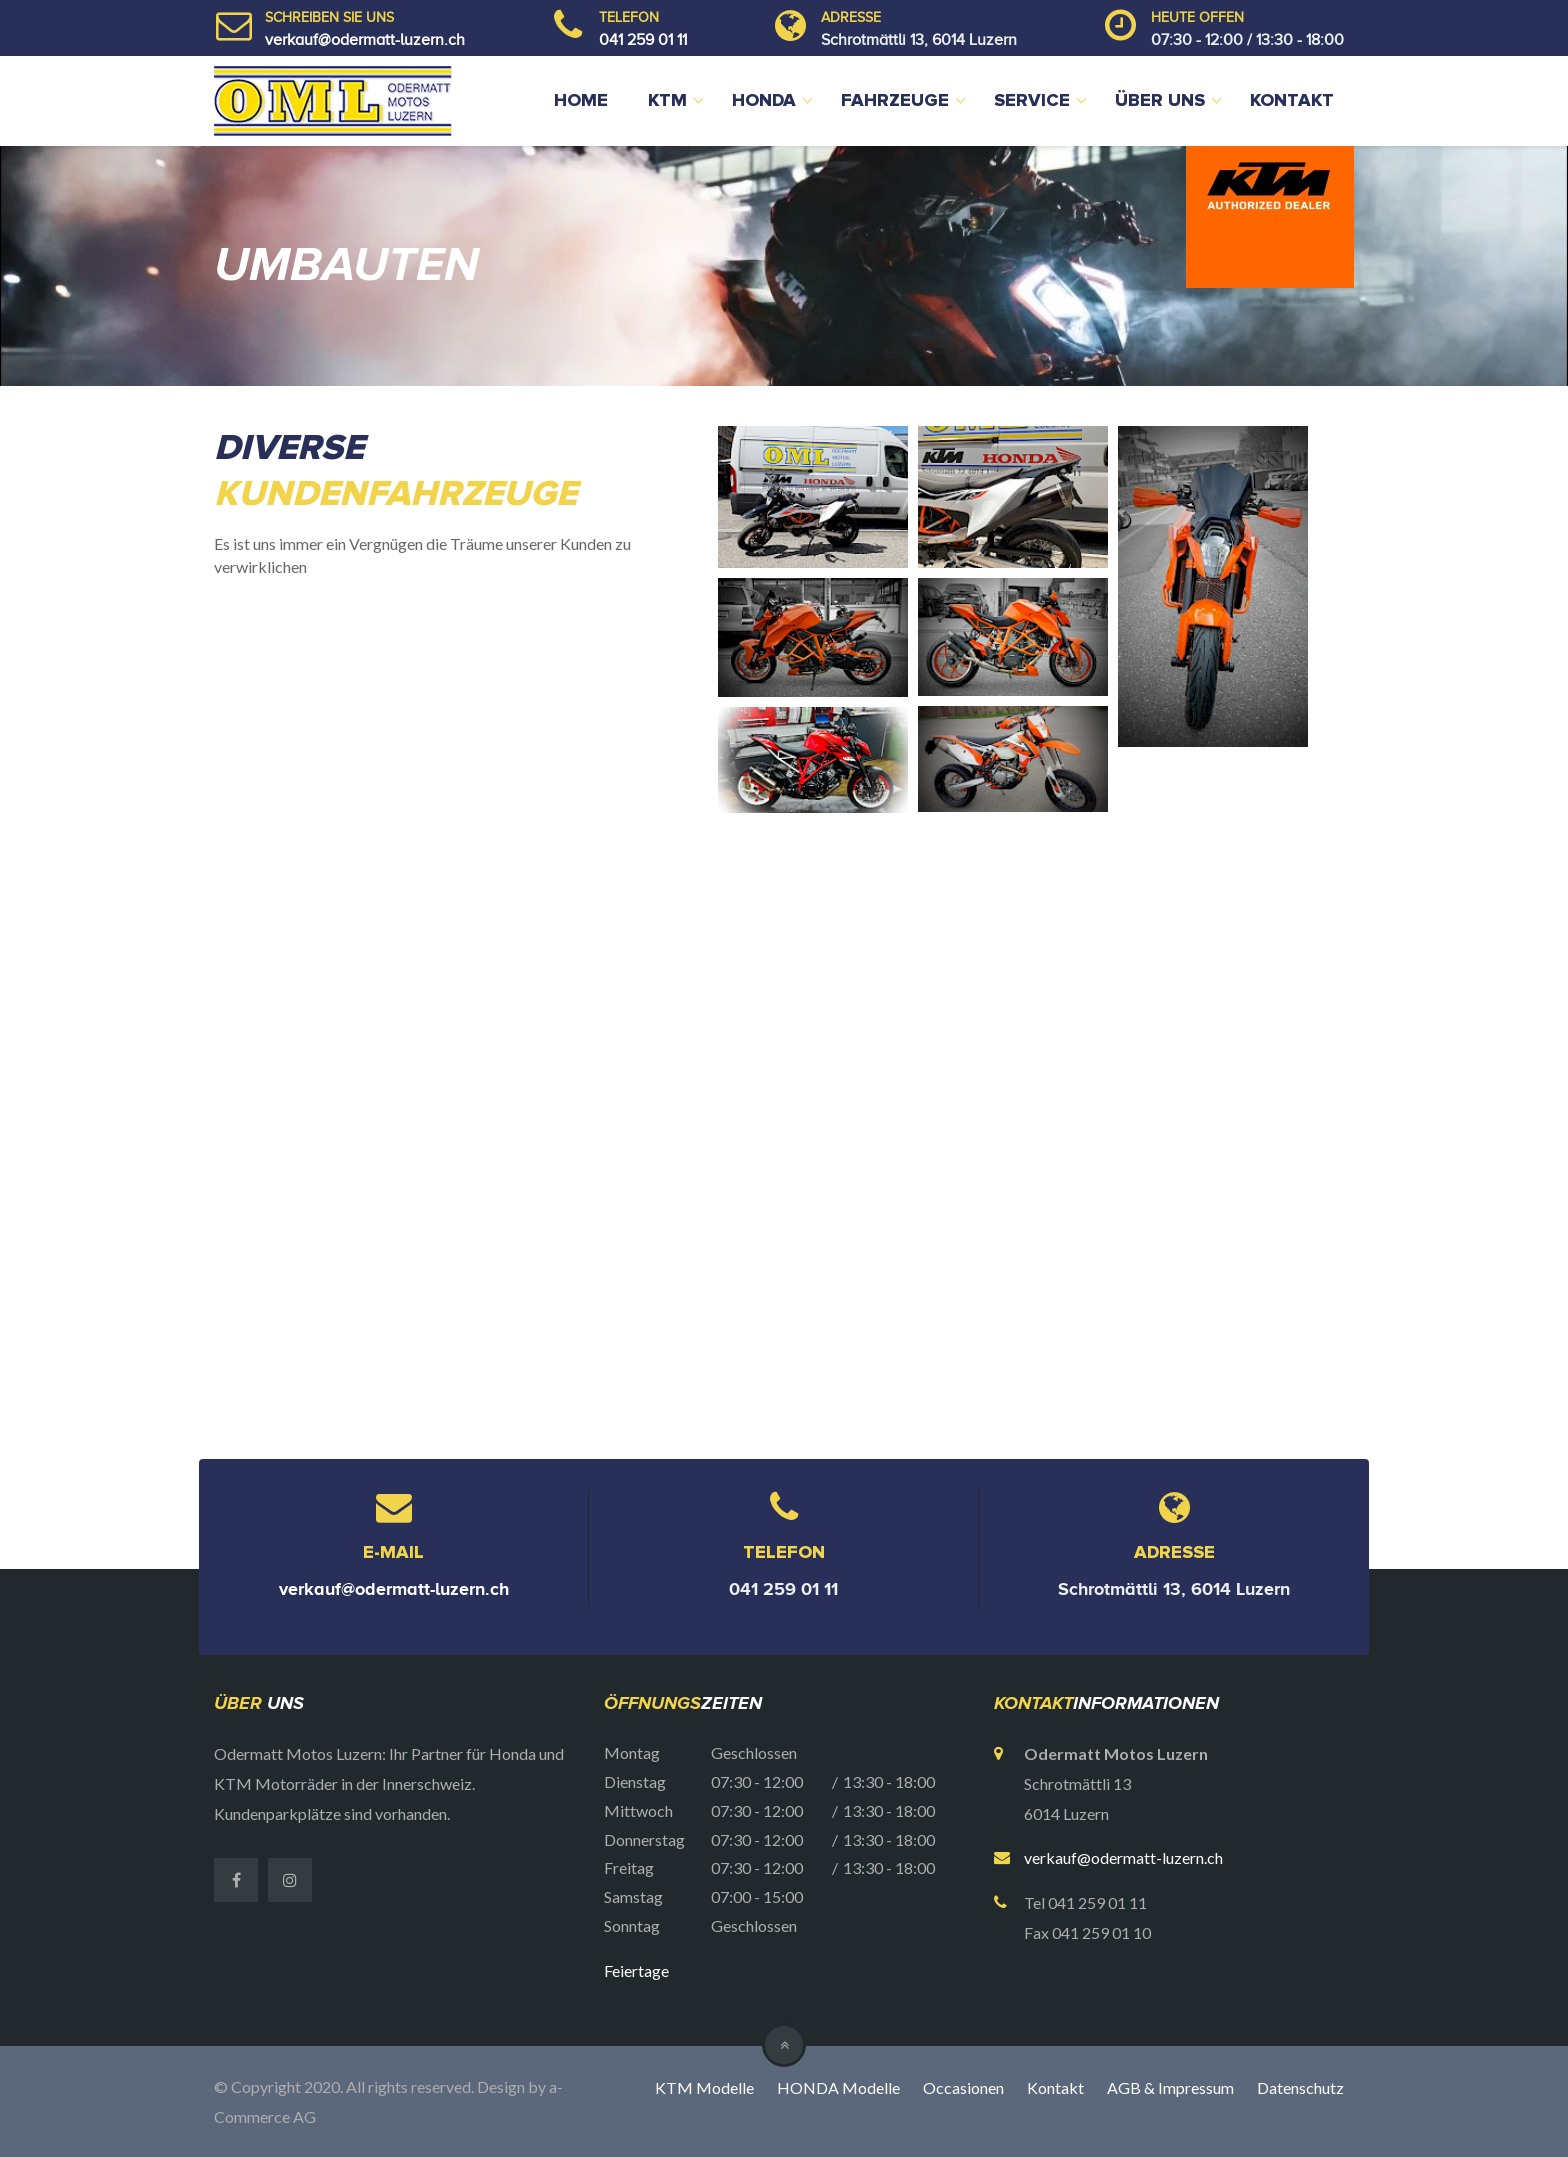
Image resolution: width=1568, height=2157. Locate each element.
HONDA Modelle (838, 2087)
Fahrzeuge (895, 101)
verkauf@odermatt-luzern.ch (365, 40)
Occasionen (963, 2087)
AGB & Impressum (1170, 2087)
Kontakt (1292, 101)
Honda (764, 101)
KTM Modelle (704, 2087)
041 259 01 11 (643, 40)
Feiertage (636, 1970)
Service (1032, 101)
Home (581, 101)
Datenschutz (1300, 2087)
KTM (667, 101)
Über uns (1160, 101)
